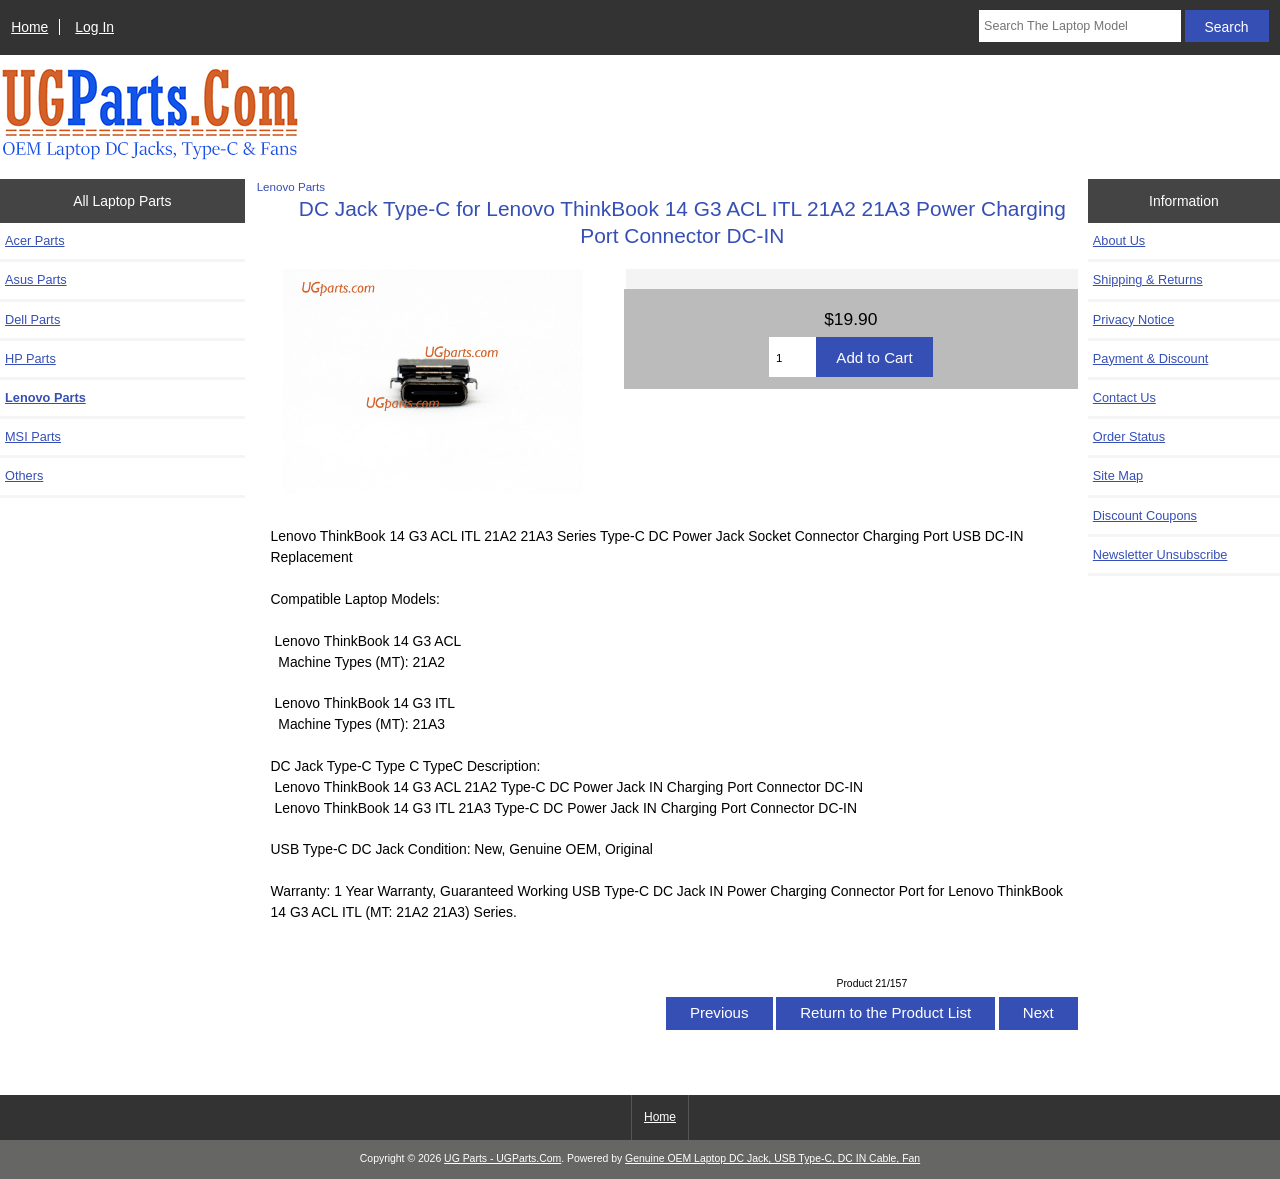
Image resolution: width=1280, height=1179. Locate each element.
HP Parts (30, 358)
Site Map (1118, 475)
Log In (94, 27)
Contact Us (1124, 397)
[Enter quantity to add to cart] (792, 357)
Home (29, 27)
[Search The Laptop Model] (1080, 26)
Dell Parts (32, 319)
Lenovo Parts (291, 186)
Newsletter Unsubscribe (1160, 554)
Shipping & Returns (1148, 279)
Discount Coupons (1145, 515)
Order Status (1129, 436)
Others (24, 475)
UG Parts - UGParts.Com (502, 1158)
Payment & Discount (1151, 358)
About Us (1119, 240)
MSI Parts (33, 436)
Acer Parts (35, 240)
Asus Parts (36, 279)
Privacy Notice (1133, 319)
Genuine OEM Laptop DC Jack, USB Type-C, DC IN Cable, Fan (772, 1158)
